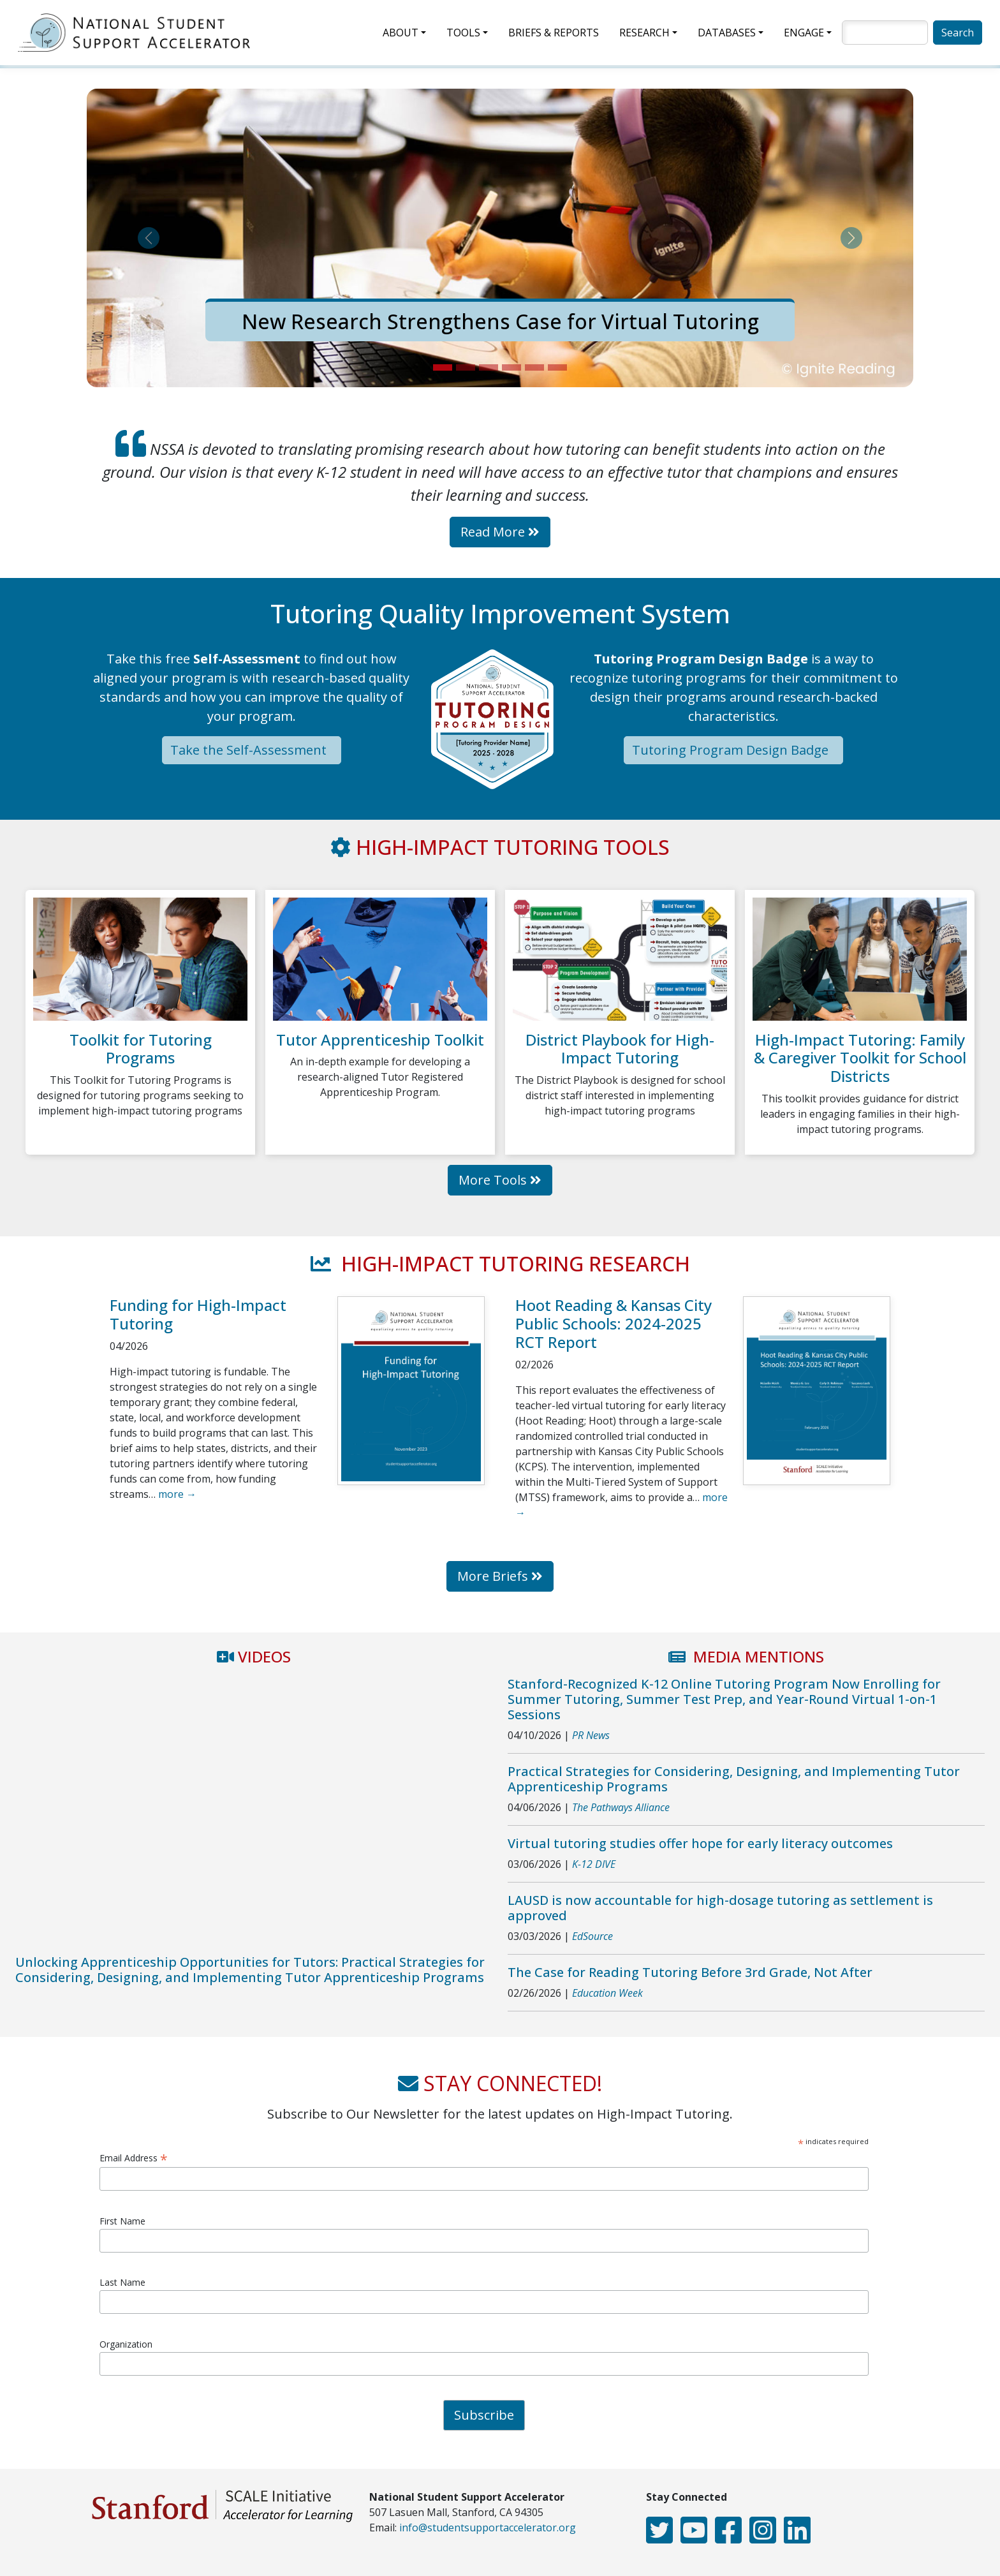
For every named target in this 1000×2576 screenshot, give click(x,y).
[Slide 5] (534, 367)
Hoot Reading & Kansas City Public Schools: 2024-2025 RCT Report (613, 1323)
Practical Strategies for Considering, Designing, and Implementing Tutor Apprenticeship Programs (734, 1779)
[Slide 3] (488, 367)
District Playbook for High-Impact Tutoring (620, 1049)
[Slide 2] (465, 367)
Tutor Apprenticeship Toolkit (380, 1039)
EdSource (592, 1936)
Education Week (607, 1993)
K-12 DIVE (593, 1864)
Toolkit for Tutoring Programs (141, 1049)
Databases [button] (727, 33)
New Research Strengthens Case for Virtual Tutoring (500, 321)
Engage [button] (804, 33)
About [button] (400, 33)
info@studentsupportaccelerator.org (487, 2527)
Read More (500, 531)
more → (177, 1494)
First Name (122, 2221)
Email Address (133, 2157)
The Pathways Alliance (621, 1807)
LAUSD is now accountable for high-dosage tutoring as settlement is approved (720, 1907)
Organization (125, 2344)
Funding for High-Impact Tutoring (198, 1314)
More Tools (500, 1179)
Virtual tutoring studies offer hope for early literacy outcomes (700, 1843)
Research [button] (644, 33)
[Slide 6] (557, 367)
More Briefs (500, 1576)
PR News (591, 1735)
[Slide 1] (442, 367)
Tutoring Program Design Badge (733, 750)
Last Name (122, 2282)
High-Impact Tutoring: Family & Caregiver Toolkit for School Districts (860, 1058)
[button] (148, 238)
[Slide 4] (511, 367)
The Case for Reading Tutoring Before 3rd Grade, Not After (690, 1972)
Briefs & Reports (553, 33)
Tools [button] (463, 33)
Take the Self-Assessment (251, 750)
